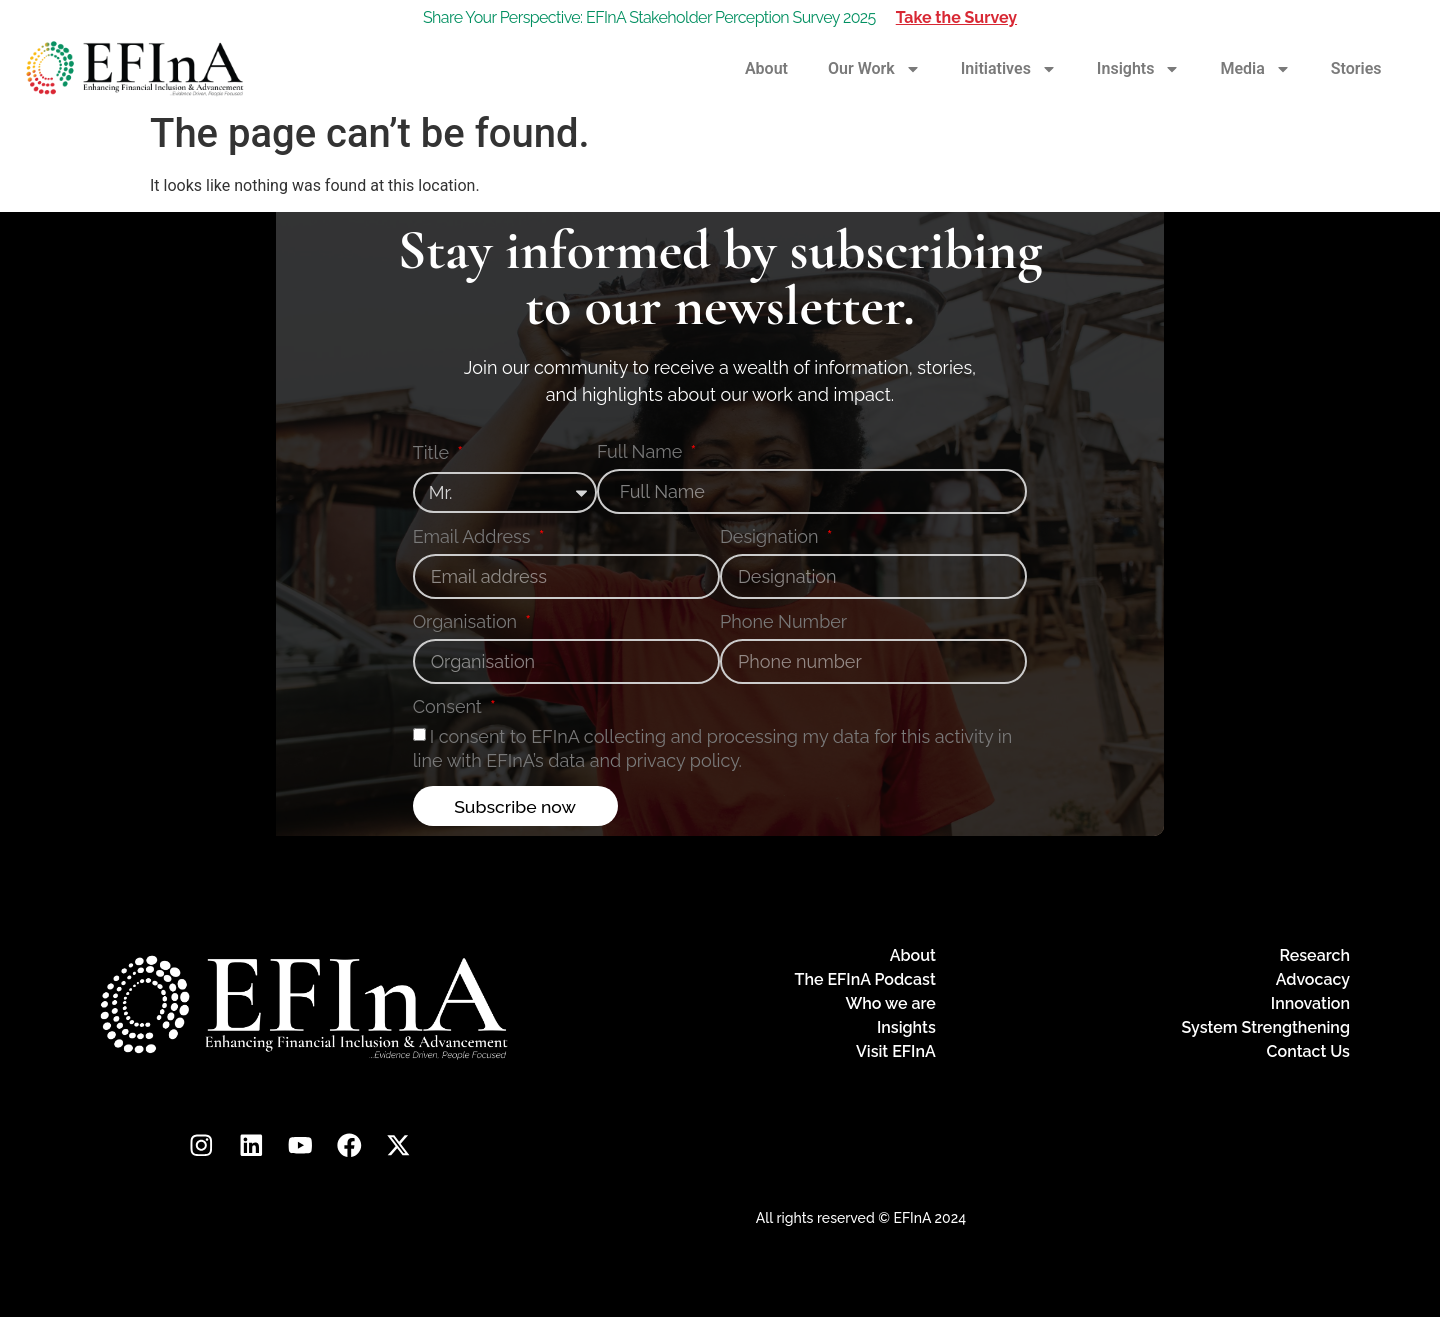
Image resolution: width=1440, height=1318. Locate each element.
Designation (771, 537)
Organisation (467, 622)
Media (1255, 69)
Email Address (474, 537)
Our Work (874, 69)
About (766, 68)
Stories (1356, 68)
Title (433, 453)
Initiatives (1009, 69)
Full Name (642, 452)
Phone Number (783, 622)
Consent (450, 707)
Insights (1139, 69)
